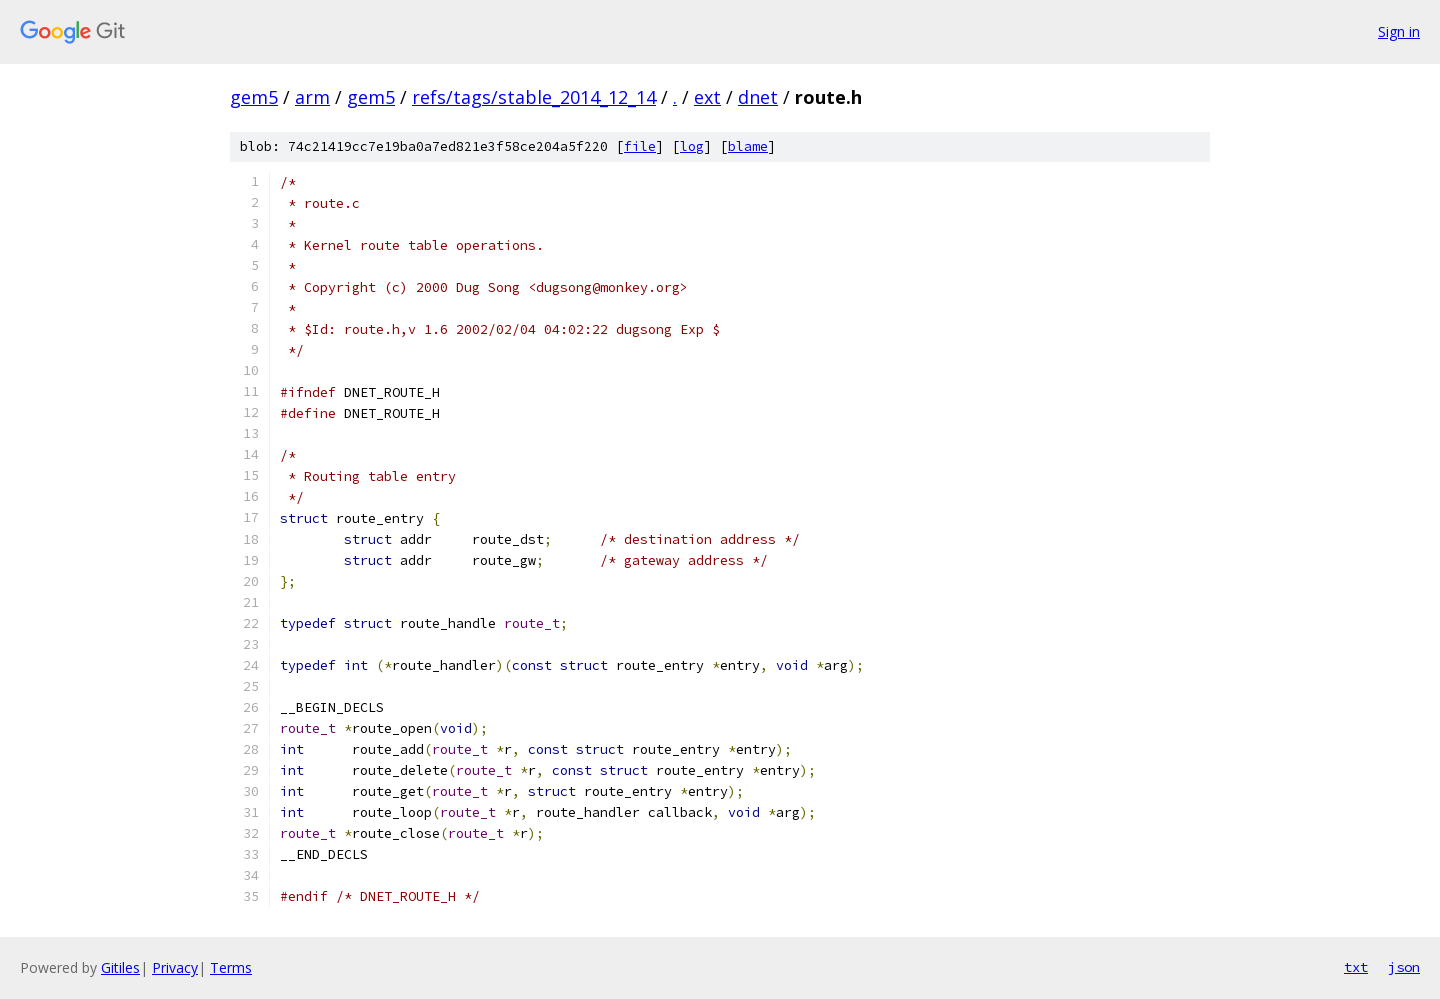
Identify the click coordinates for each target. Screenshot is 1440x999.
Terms (231, 967)
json (1404, 967)
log (692, 146)
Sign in (1399, 31)
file (640, 146)
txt (1356, 967)
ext (707, 97)
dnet (758, 97)
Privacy (175, 967)
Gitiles (120, 967)
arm (312, 97)
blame (748, 146)
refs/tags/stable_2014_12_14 (534, 97)
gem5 (254, 97)
